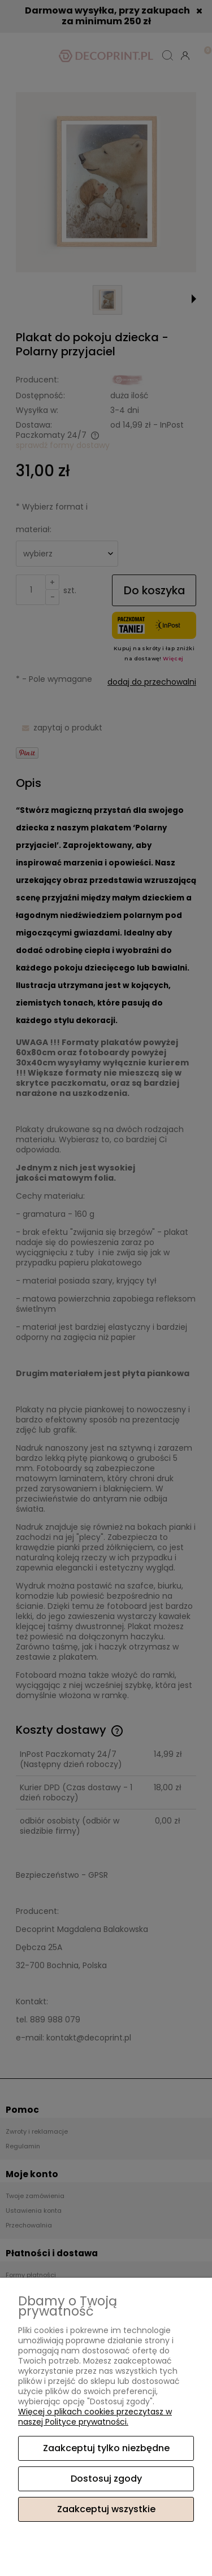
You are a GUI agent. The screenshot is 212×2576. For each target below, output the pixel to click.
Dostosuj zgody (106, 2478)
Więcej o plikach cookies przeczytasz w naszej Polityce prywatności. (95, 2416)
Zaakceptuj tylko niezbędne (106, 2448)
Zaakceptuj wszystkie (106, 2509)
